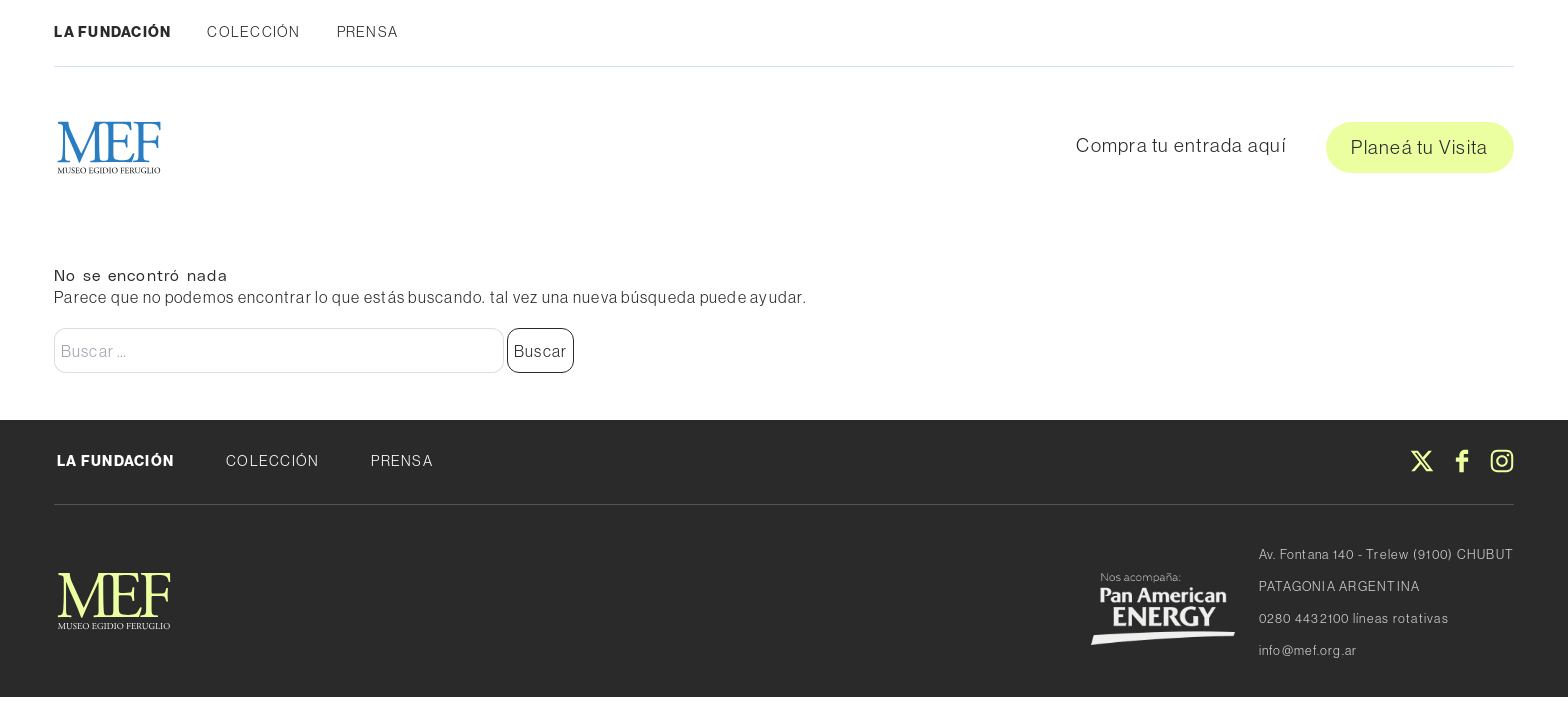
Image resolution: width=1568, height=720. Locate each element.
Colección (253, 32)
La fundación (112, 32)
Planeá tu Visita (1419, 147)
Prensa (368, 32)
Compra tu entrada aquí (1181, 145)
